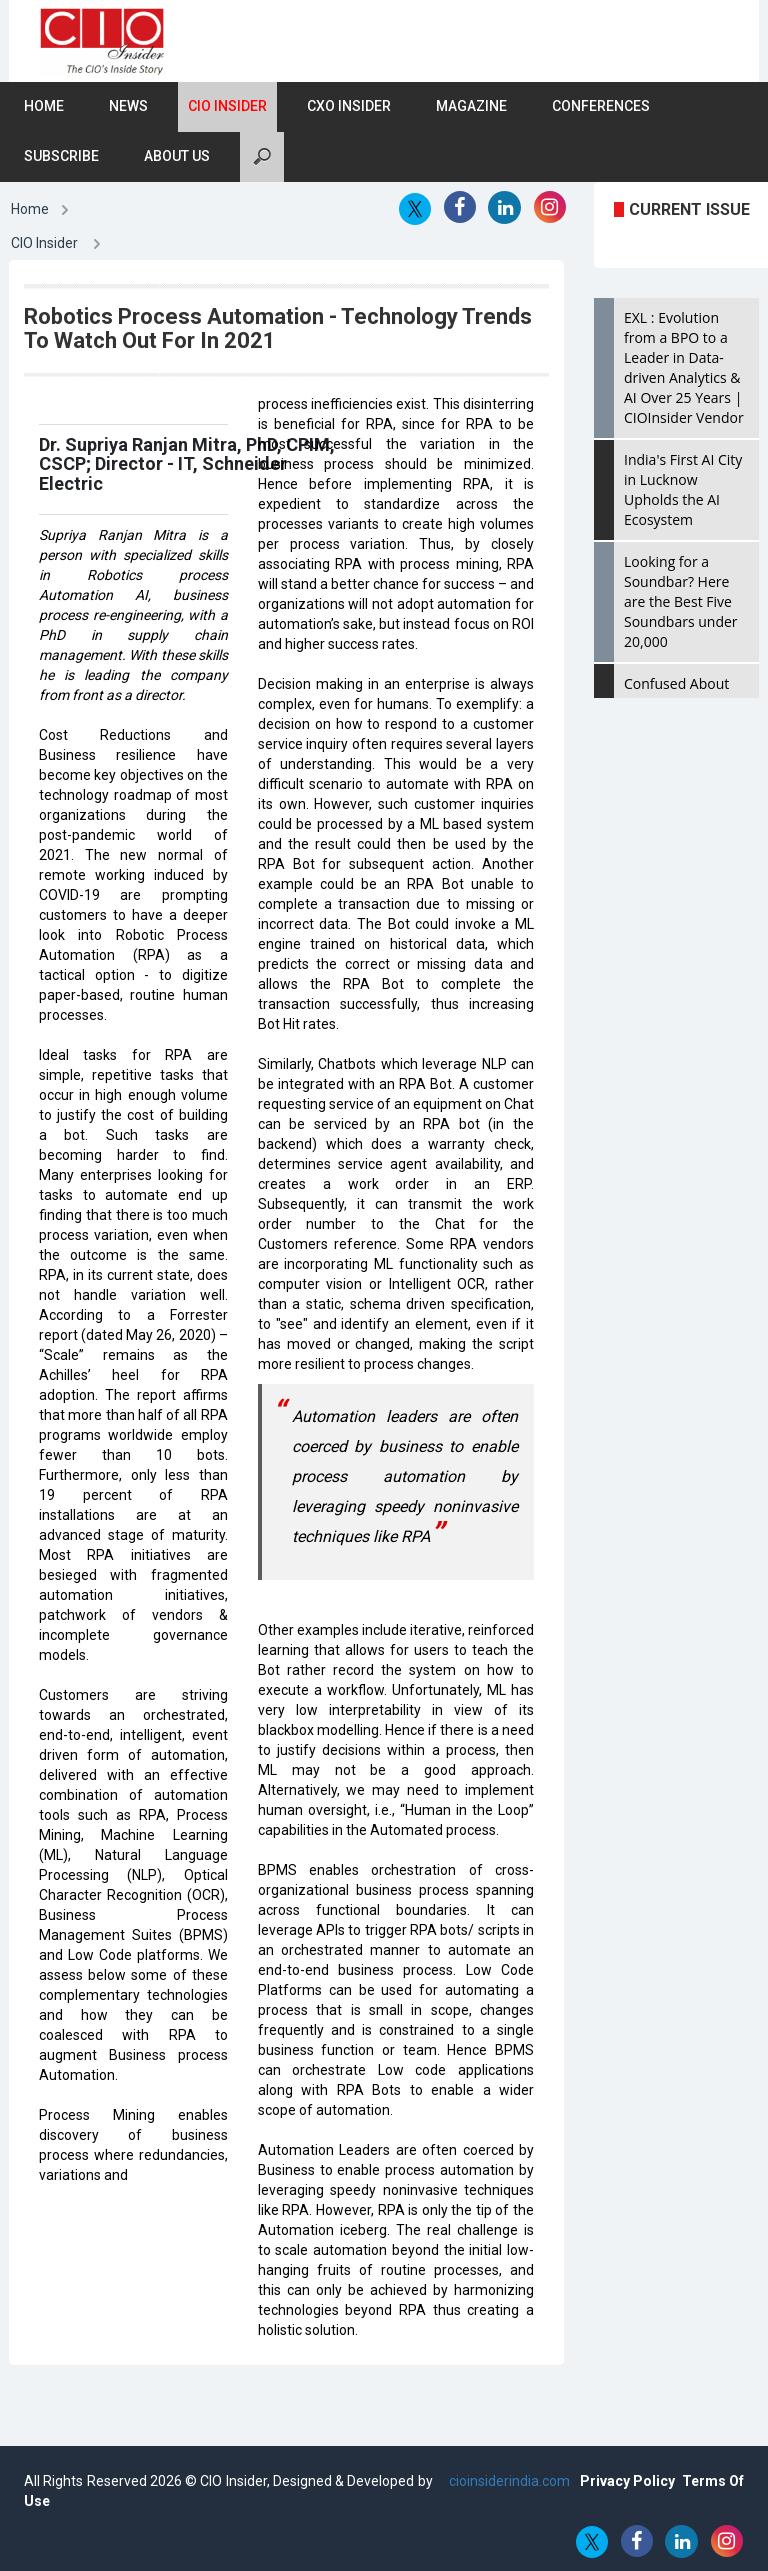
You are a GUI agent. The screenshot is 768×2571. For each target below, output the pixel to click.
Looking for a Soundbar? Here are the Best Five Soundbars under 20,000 (681, 602)
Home (44, 107)
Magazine (471, 107)
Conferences (601, 107)
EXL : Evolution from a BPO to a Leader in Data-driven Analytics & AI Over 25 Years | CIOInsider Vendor (684, 368)
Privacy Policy (627, 2481)
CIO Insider (227, 107)
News (128, 107)
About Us (177, 157)
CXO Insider (349, 107)
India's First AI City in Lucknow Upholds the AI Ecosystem (683, 490)
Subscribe (61, 157)
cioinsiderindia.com (508, 2481)
